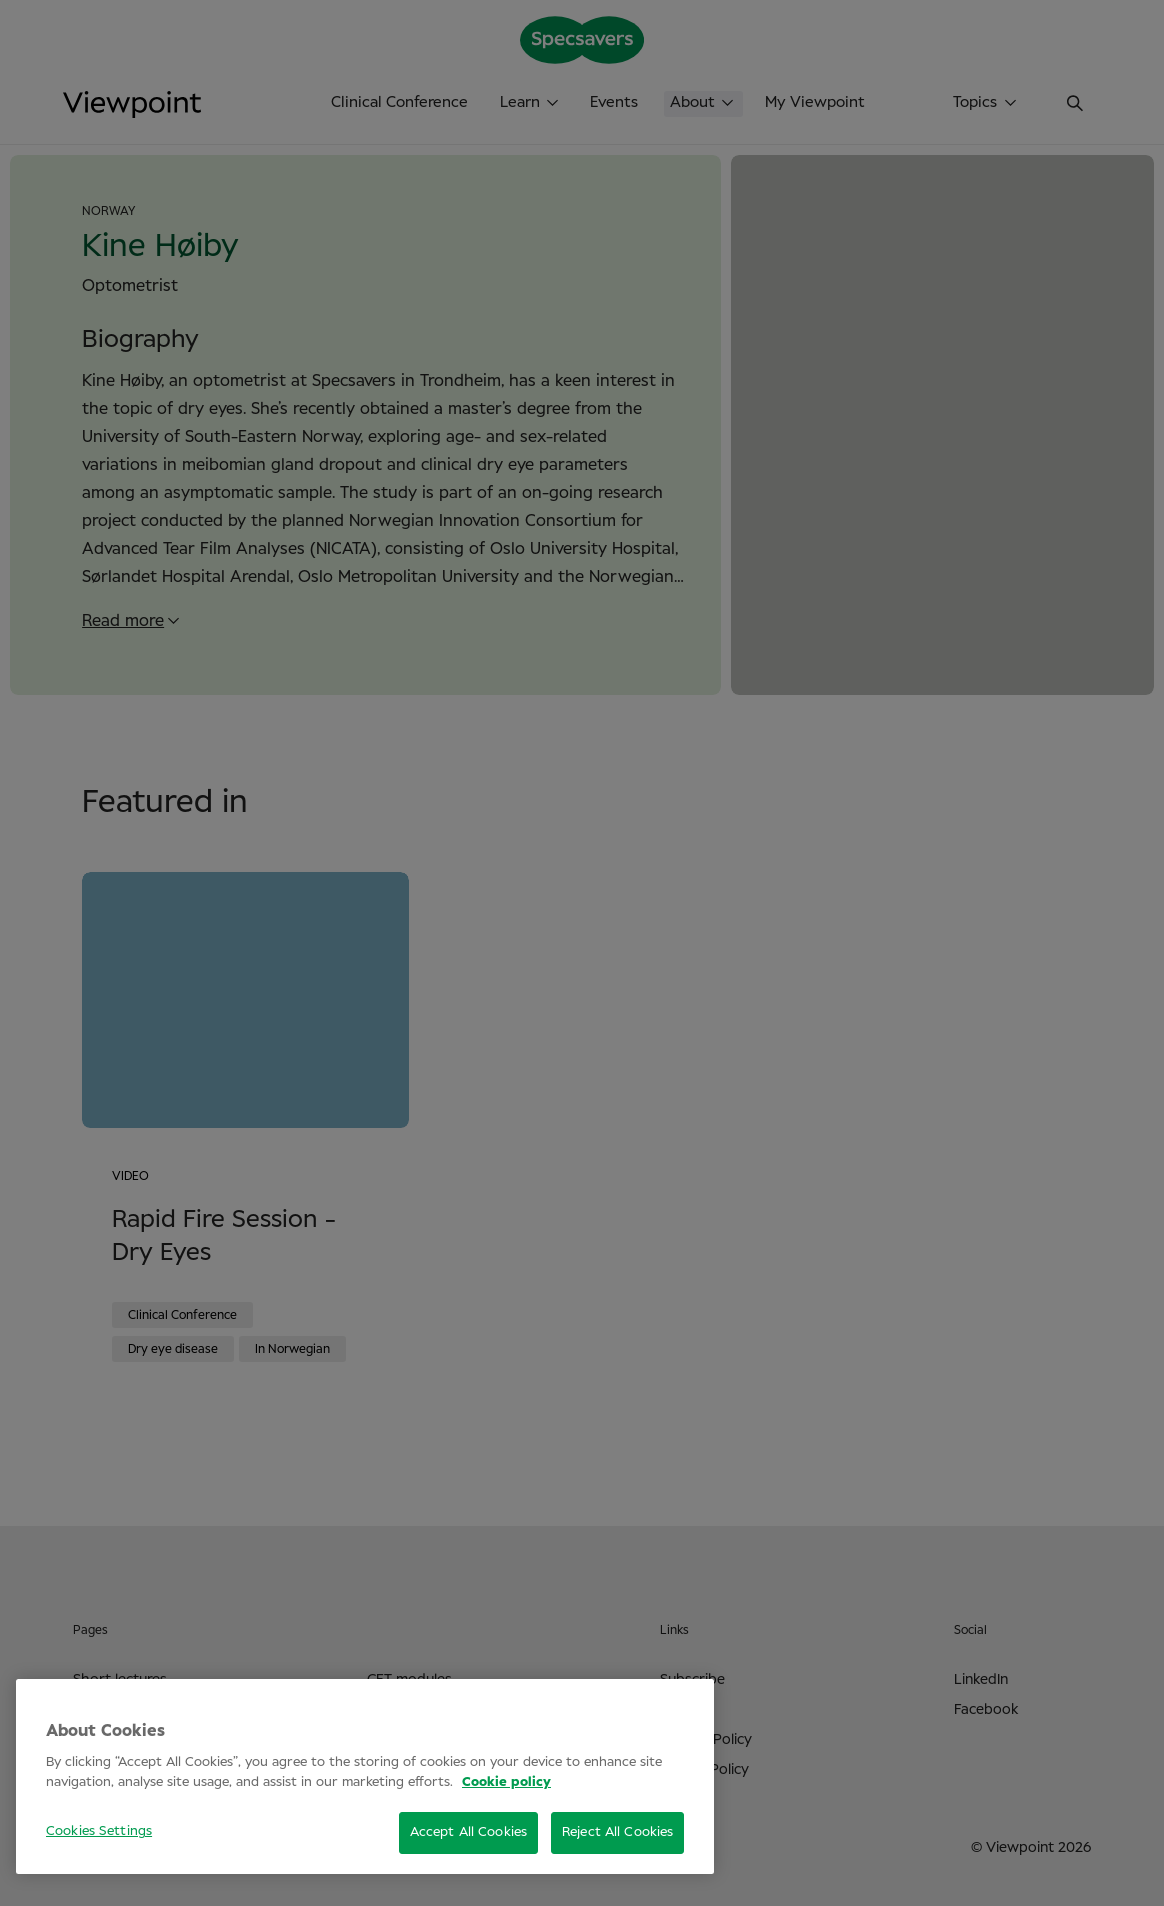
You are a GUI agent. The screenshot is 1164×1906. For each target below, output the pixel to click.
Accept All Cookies (468, 1832)
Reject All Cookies (617, 1832)
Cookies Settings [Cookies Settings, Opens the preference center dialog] (99, 1831)
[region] (365, 1776)
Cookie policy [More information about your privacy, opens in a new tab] (506, 1782)
